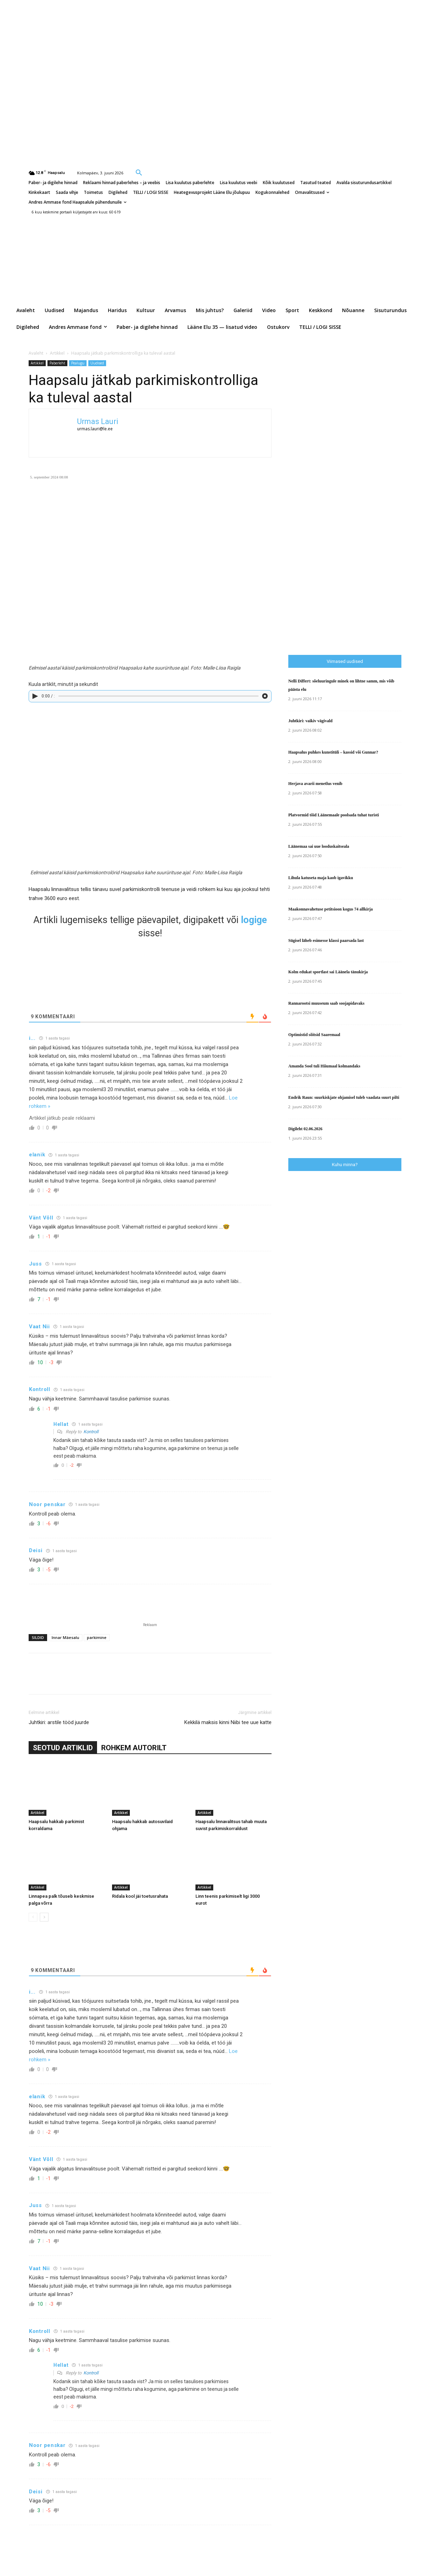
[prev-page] (33, 1917)
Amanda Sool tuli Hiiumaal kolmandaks (324, 1066)
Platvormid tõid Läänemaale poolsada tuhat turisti (333, 815)
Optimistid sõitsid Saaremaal (314, 1034)
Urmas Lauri (97, 421)
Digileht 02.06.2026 (305, 1128)
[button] (138, 172)
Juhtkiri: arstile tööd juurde (59, 1722)
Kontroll (90, 1431)
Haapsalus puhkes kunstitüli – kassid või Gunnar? (333, 752)
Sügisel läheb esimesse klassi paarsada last (326, 940)
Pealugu (77, 363)
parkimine (96, 1637)
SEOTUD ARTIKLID (63, 1748)
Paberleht (57, 363)
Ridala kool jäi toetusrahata (140, 1896)
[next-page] (44, 1917)
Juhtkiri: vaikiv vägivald (310, 720)
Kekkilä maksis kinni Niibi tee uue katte (228, 1722)
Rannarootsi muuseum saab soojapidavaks (326, 1003)
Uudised (97, 363)
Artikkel (57, 353)
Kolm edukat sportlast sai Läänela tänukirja (328, 971)
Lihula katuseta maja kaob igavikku (320, 877)
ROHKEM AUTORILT (133, 1748)
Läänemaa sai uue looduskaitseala (318, 846)
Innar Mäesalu (65, 1637)
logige (254, 920)
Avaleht (36, 353)
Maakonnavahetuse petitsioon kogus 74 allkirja (330, 909)
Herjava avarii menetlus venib (315, 783)
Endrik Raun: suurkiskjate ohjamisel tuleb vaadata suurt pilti (343, 1097)
